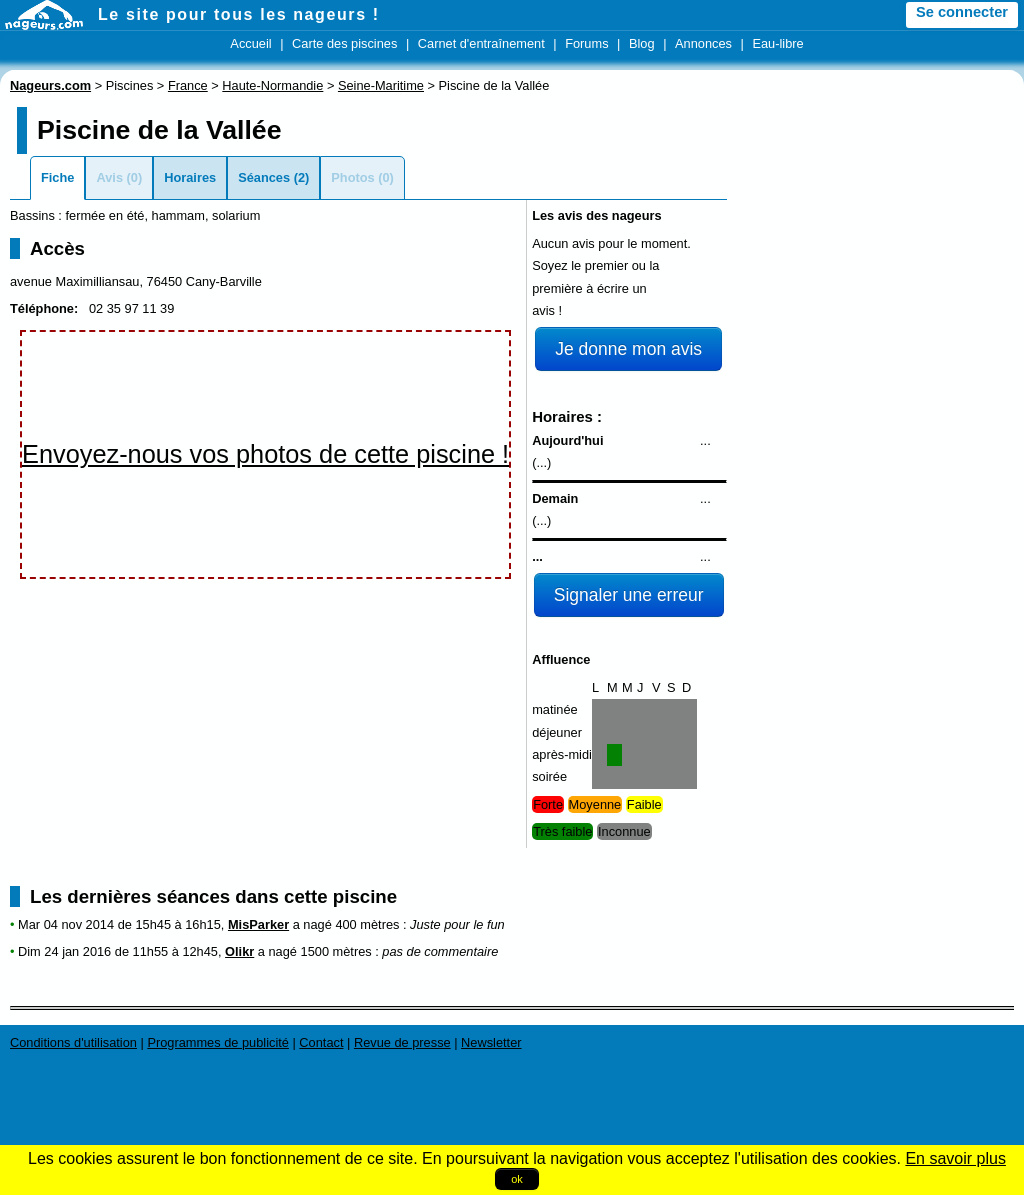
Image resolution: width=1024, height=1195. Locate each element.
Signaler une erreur (629, 595)
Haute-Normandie (272, 85)
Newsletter (491, 1042)
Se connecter (962, 12)
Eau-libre (777, 43)
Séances (264, 177)
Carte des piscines (344, 43)
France (188, 85)
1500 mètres (336, 951)
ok (517, 1179)
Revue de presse (402, 1042)
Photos (352, 177)
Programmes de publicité (218, 1042)
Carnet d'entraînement (481, 43)
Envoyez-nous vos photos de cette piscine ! (265, 454)
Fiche (57, 177)
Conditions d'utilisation (73, 1042)
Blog (642, 43)
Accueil (250, 43)
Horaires (190, 177)
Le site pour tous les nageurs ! (239, 14)
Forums (586, 43)
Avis (109, 177)
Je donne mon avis (628, 349)
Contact (321, 1042)
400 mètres (367, 924)
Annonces (703, 43)
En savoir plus (955, 1158)
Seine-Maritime (381, 85)
